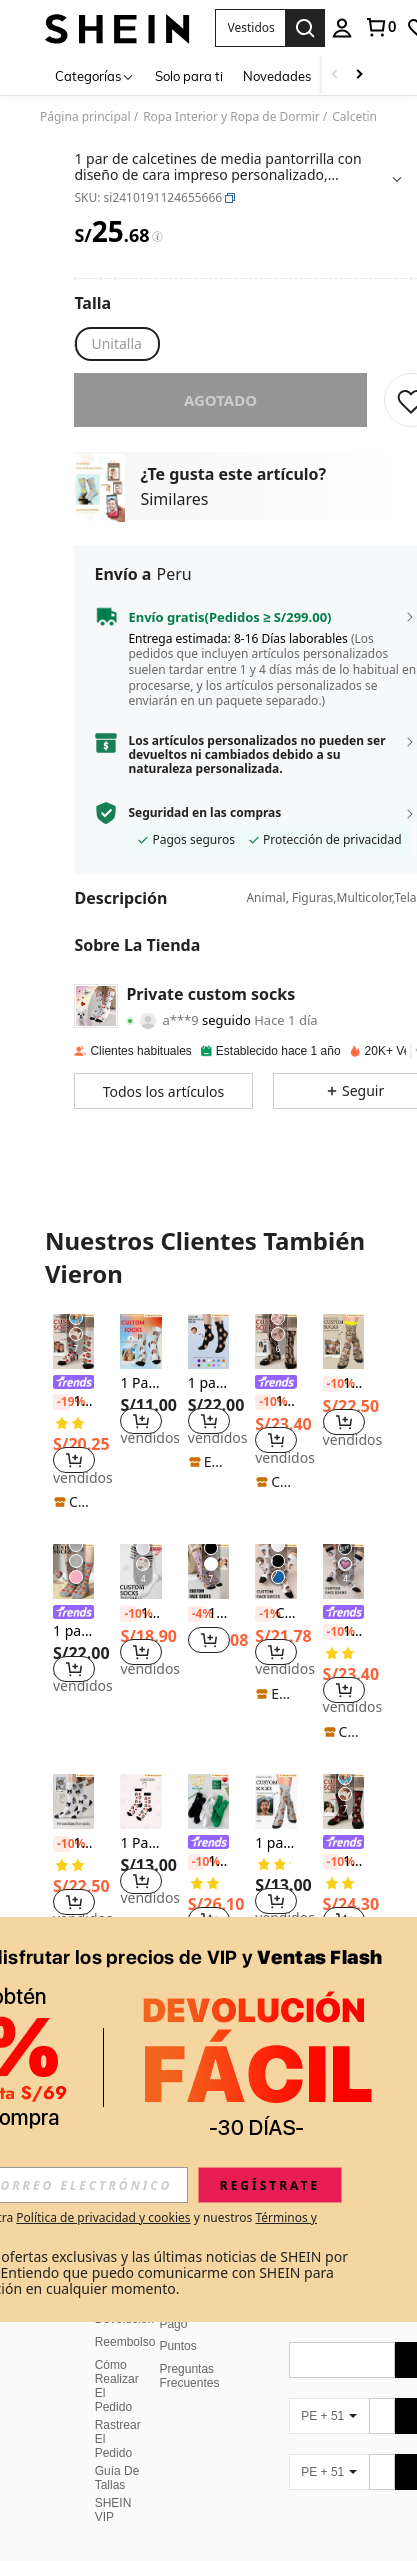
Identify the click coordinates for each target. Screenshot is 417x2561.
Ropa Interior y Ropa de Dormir (231, 117)
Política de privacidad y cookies (103, 2217)
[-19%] (61, 1402)
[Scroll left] (335, 75)
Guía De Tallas (117, 2430)
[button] (250, 28)
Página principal (85, 117)
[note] (73, 1502)
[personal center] (342, 28)
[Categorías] (95, 75)
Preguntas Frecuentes (189, 2328)
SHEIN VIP (113, 2462)
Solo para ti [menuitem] (189, 76)
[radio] (116, 344)
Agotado (220, 400)
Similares (174, 499)
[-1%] (263, 1614)
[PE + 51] (329, 2368)
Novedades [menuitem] (277, 76)
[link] (380, 27)
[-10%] (263, 1402)
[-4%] (196, 1614)
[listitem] (73, 1413)
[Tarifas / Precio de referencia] (157, 237)
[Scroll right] (359, 75)
